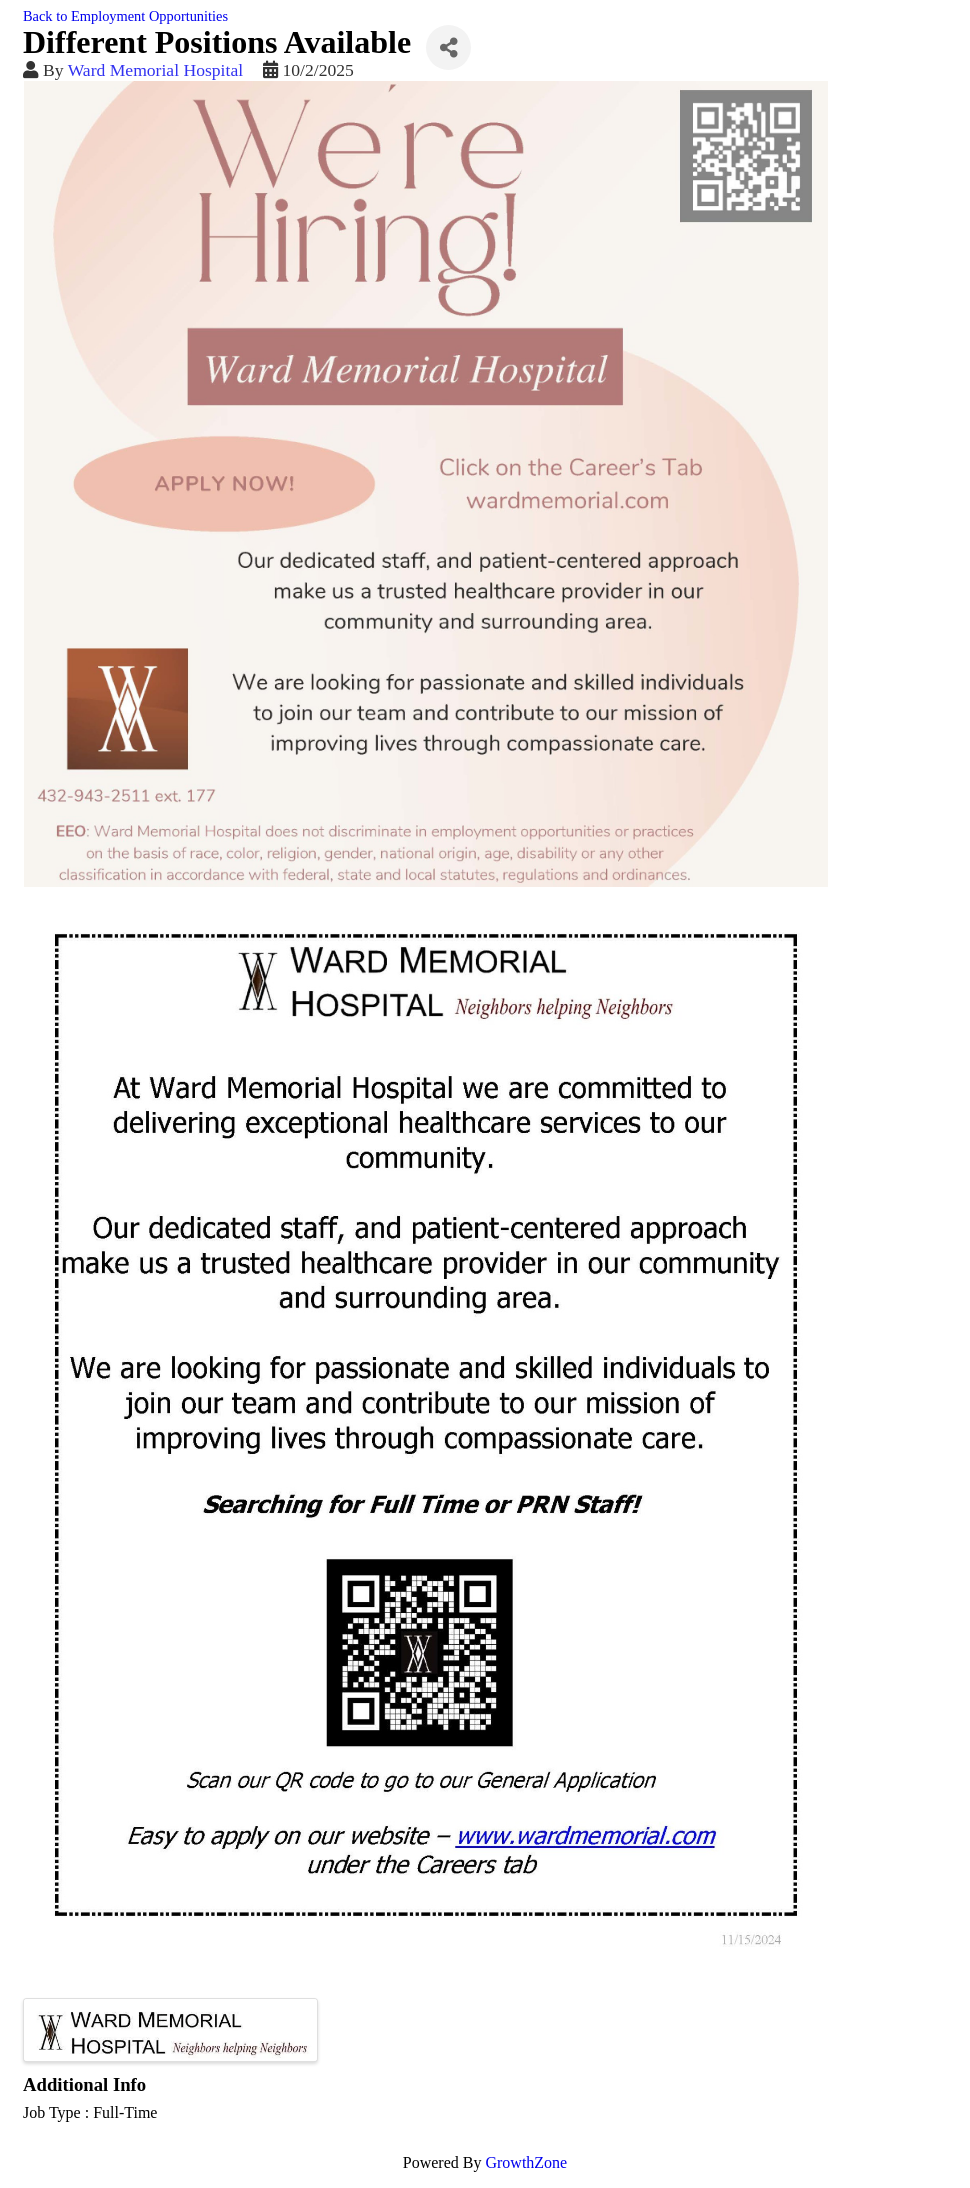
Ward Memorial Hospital (155, 70)
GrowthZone (526, 2162)
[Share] (448, 47)
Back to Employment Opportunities (125, 16)
